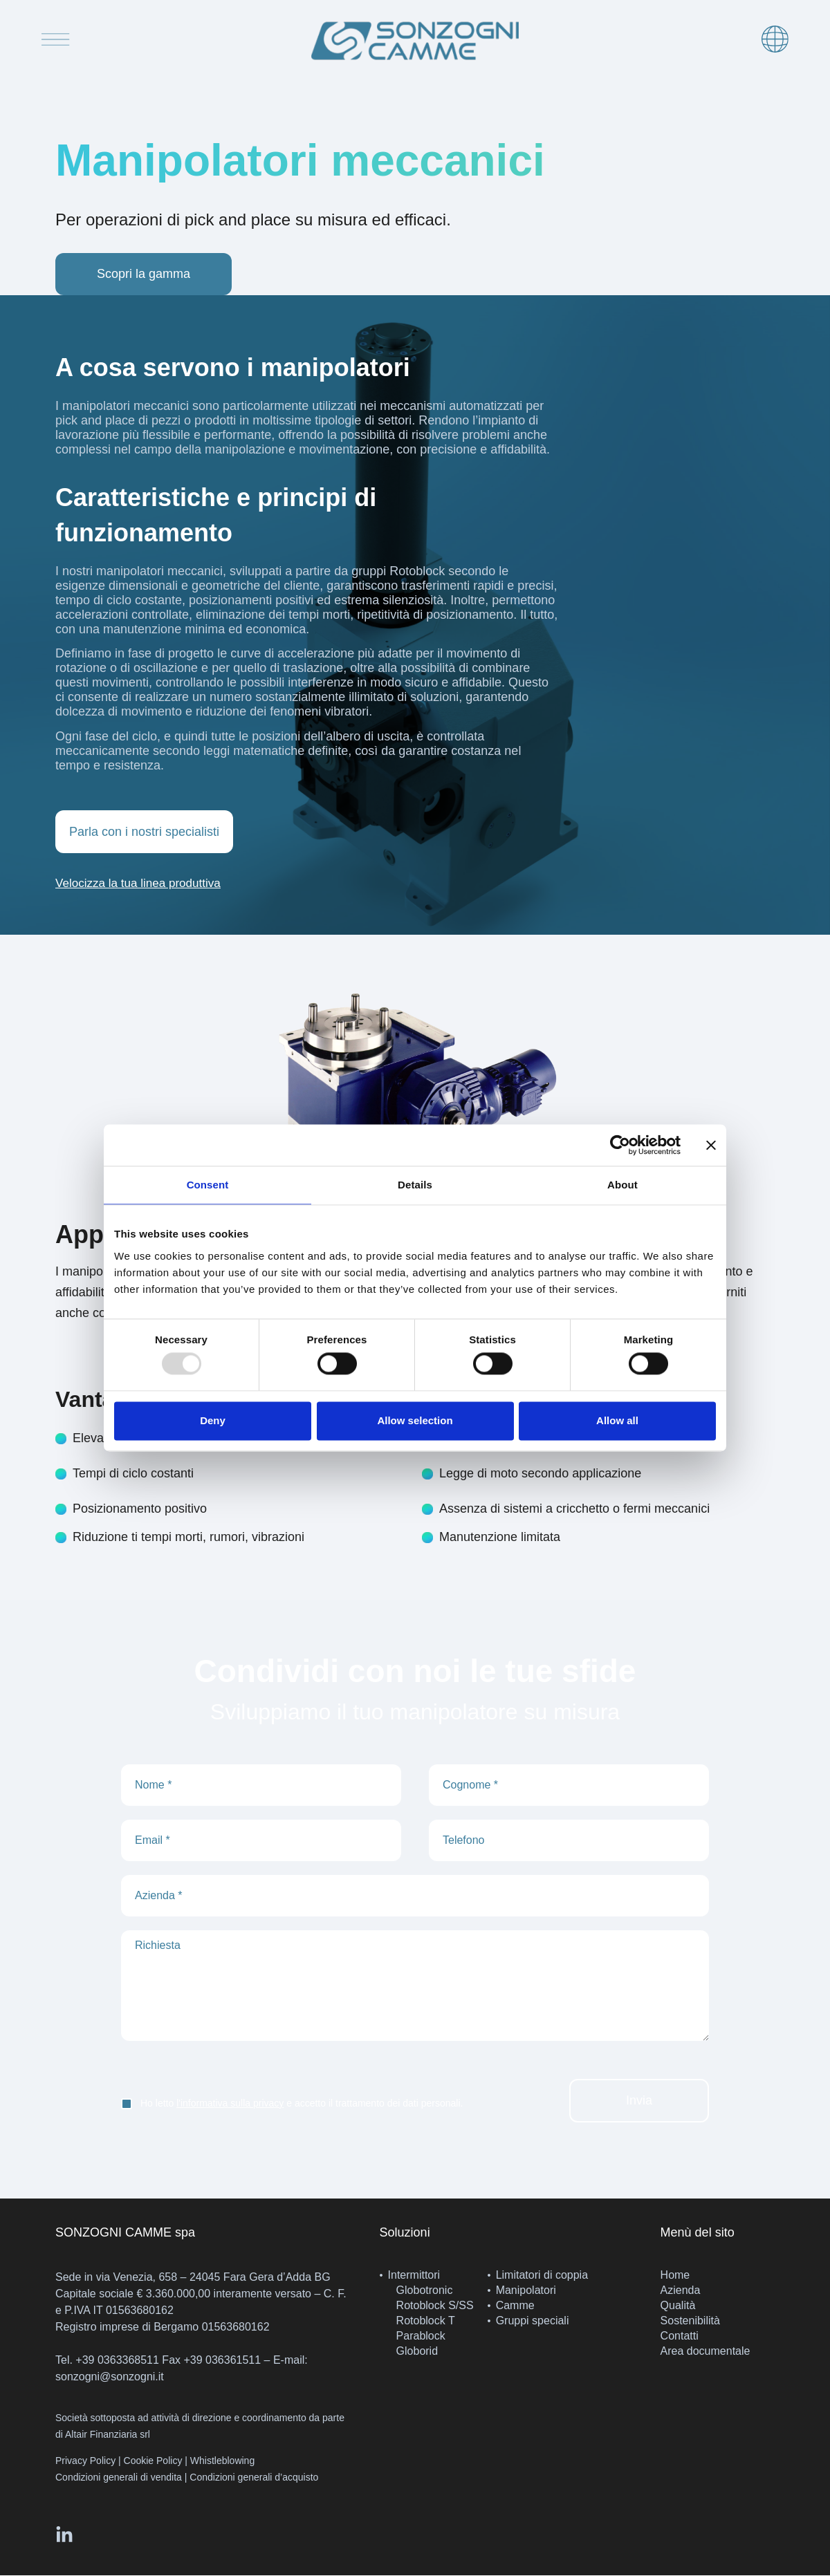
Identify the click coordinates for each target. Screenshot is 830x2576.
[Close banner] (711, 1145)
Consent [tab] (208, 1185)
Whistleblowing (222, 2461)
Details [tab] (415, 1185)
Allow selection (414, 1420)
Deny (212, 1420)
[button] (142, 885)
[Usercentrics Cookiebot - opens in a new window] (620, 1145)
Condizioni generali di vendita (118, 2478)
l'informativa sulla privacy (230, 2104)
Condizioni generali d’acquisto (254, 2478)
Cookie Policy (153, 2461)
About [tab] (622, 1185)
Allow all (617, 1420)
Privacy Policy (85, 2461)
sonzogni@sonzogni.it (109, 2378)
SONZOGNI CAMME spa (125, 2234)
